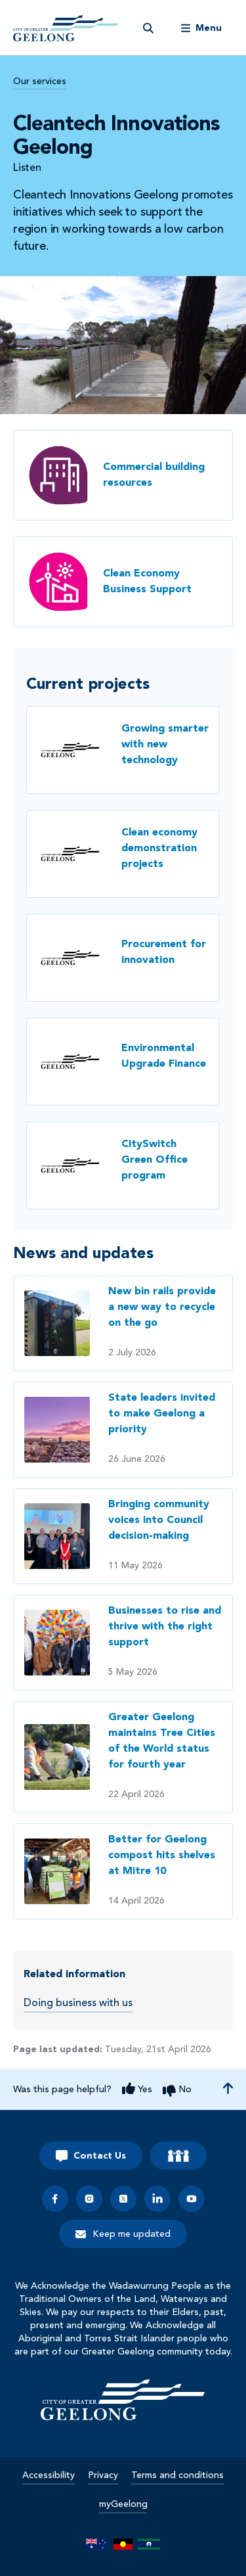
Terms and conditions (177, 2475)
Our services (39, 81)
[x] (123, 2199)
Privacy (103, 2475)
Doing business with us (78, 2003)
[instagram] (89, 2199)
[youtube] (191, 2199)
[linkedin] (157, 2199)
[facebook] (55, 2199)
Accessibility (48, 2475)
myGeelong (123, 2504)
